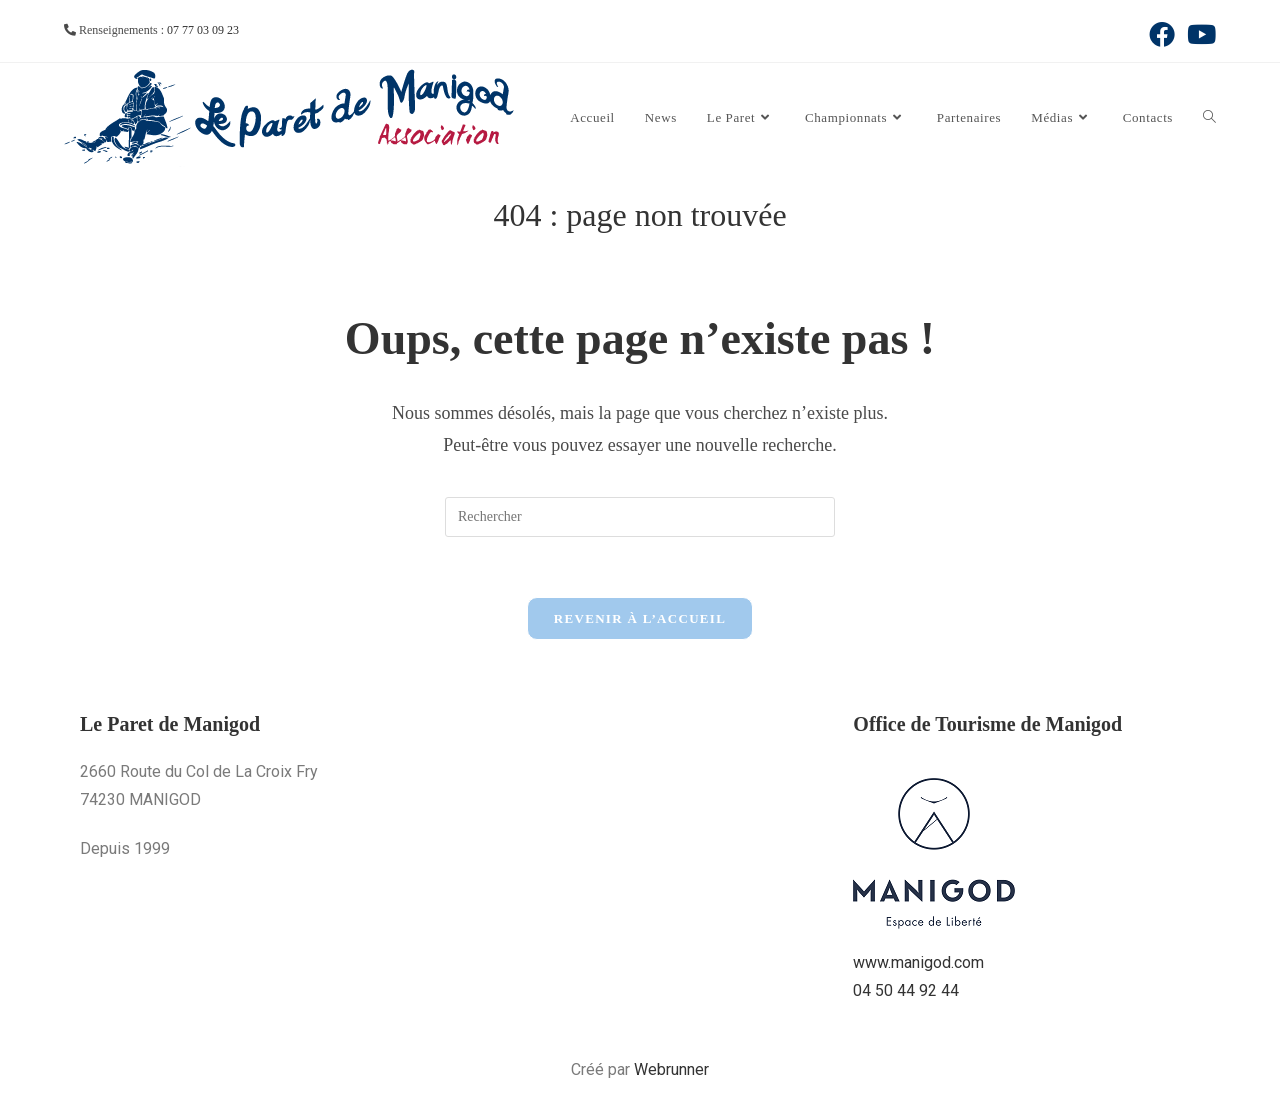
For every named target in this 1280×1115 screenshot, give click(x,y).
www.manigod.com (918, 962)
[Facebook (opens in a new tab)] (1162, 34)
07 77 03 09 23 (203, 30)
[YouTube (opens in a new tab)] (1198, 34)
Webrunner (671, 1069)
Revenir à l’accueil (640, 618)
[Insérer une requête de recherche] (640, 517)
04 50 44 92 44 (906, 990)
